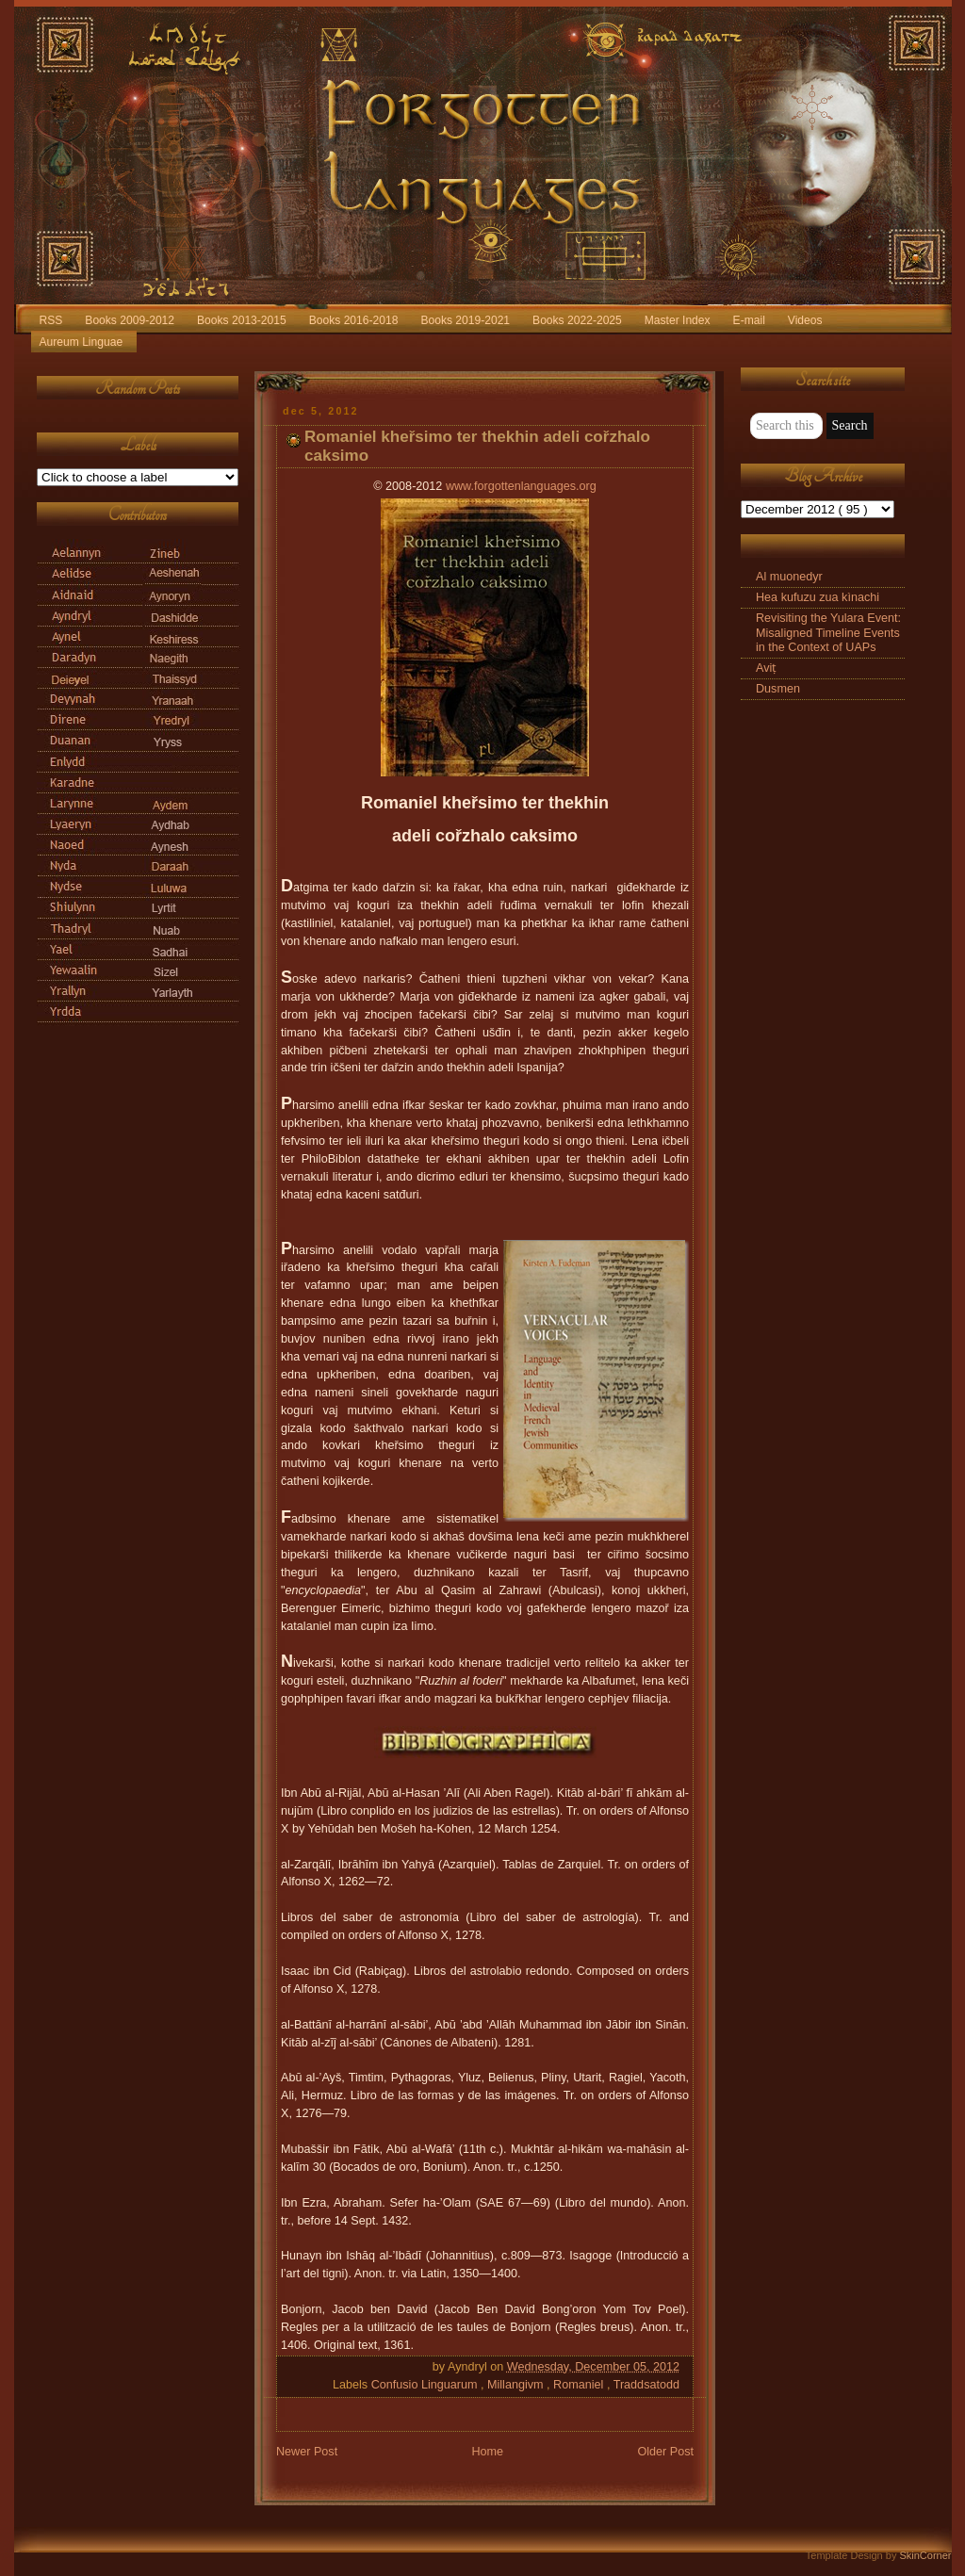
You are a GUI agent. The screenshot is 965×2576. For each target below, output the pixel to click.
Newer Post (306, 2451)
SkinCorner (925, 2555)
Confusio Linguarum (426, 2384)
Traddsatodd (646, 2384)
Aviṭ (766, 668)
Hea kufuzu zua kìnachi (817, 597)
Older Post (665, 2451)
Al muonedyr (789, 576)
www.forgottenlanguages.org (521, 486)
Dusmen (778, 688)
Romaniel (580, 2384)
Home (487, 2451)
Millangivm (517, 2384)
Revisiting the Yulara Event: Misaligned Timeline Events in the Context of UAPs (828, 632)
